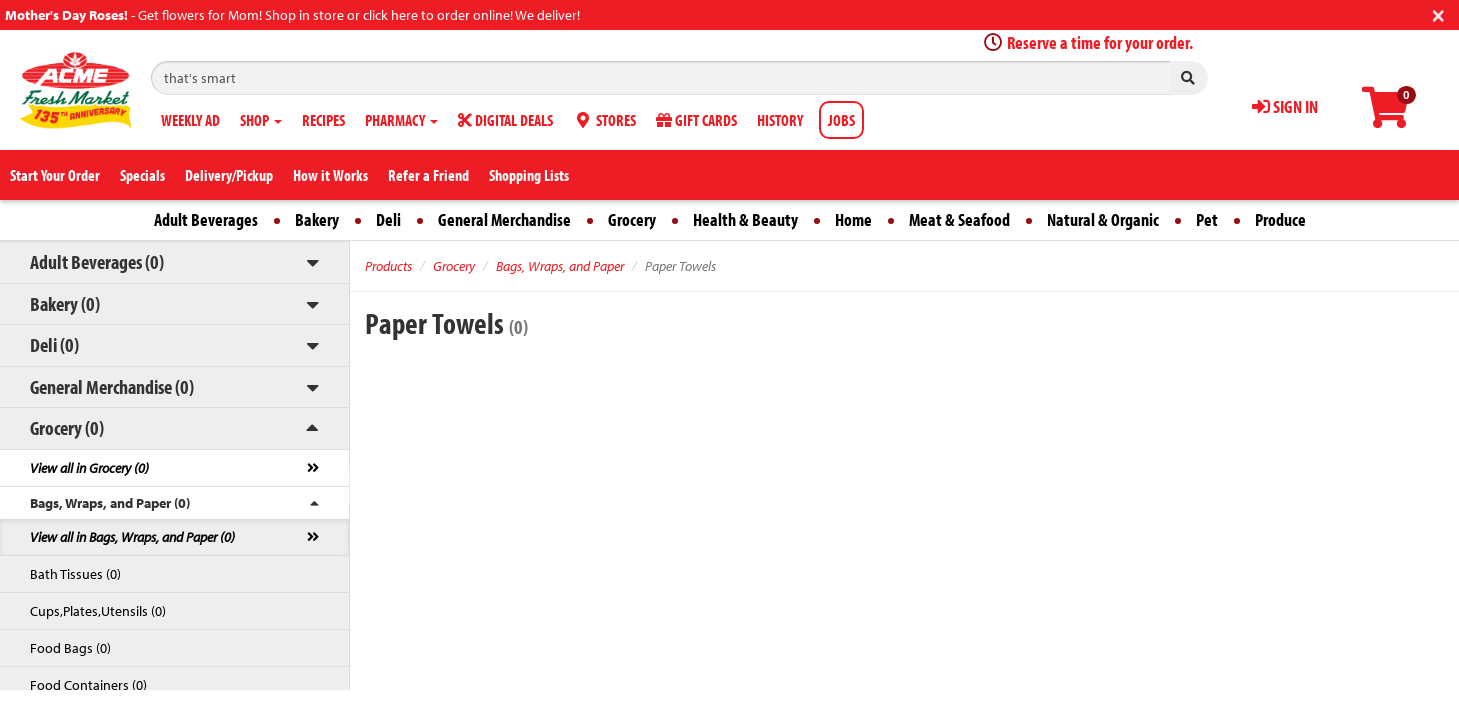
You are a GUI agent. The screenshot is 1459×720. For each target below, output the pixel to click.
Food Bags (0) (70, 648)
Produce (1280, 219)
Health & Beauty (745, 219)
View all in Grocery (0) (89, 468)
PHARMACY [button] (401, 120)
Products (388, 266)
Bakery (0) (65, 303)
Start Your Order (55, 175)
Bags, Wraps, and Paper (560, 266)
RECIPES (323, 120)
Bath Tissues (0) (75, 574)
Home (853, 219)
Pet (1207, 219)
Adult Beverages (206, 219)
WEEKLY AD (190, 120)
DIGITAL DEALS (505, 120)
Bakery (317, 219)
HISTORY (780, 120)
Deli (388, 219)
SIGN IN (1285, 106)
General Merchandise (504, 219)
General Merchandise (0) (112, 386)
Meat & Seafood (959, 219)
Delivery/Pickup (229, 175)
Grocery (632, 219)
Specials (142, 175)
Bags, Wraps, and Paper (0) (110, 503)
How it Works (330, 175)
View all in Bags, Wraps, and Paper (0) (132, 537)
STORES (604, 120)
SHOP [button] (261, 120)
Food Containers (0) (88, 685)
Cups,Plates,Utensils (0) (98, 611)
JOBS (841, 120)
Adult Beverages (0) (97, 261)
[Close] (1438, 13)
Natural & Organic (1103, 219)
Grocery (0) (67, 427)
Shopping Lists (529, 175)
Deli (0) (54, 344)
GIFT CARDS (696, 120)
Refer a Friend (428, 175)
